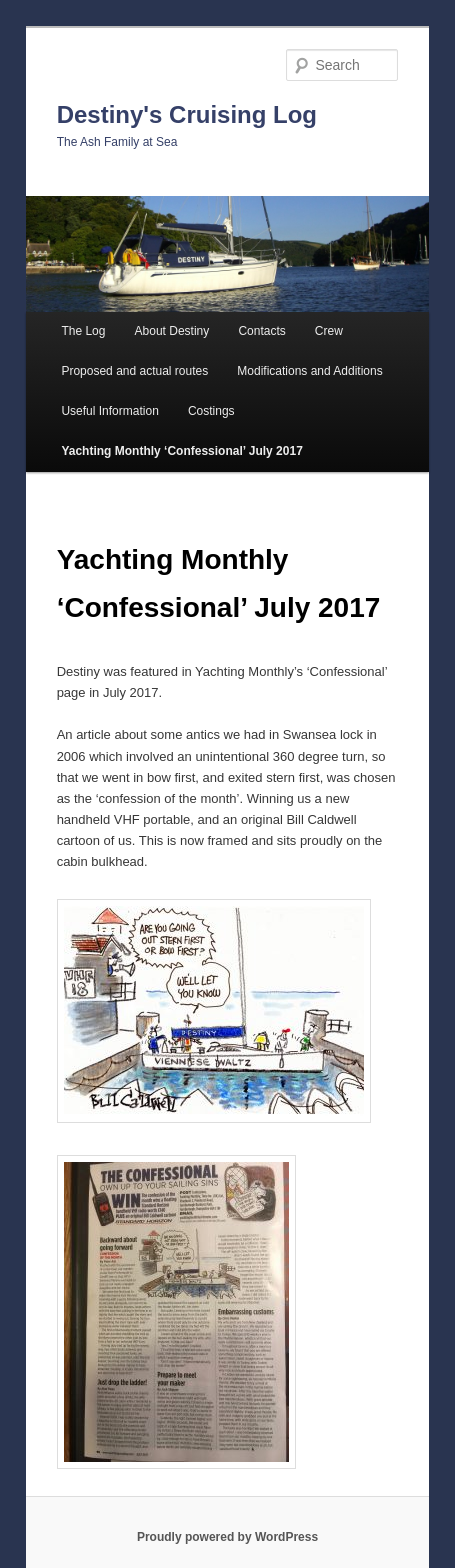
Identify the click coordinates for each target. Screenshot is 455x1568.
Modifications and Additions (309, 371)
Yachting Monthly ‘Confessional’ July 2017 (181, 451)
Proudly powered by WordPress (227, 1537)
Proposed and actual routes (134, 371)
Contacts (261, 331)
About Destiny (172, 331)
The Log (83, 331)
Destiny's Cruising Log (187, 114)
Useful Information (109, 411)
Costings (211, 411)
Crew (329, 331)
